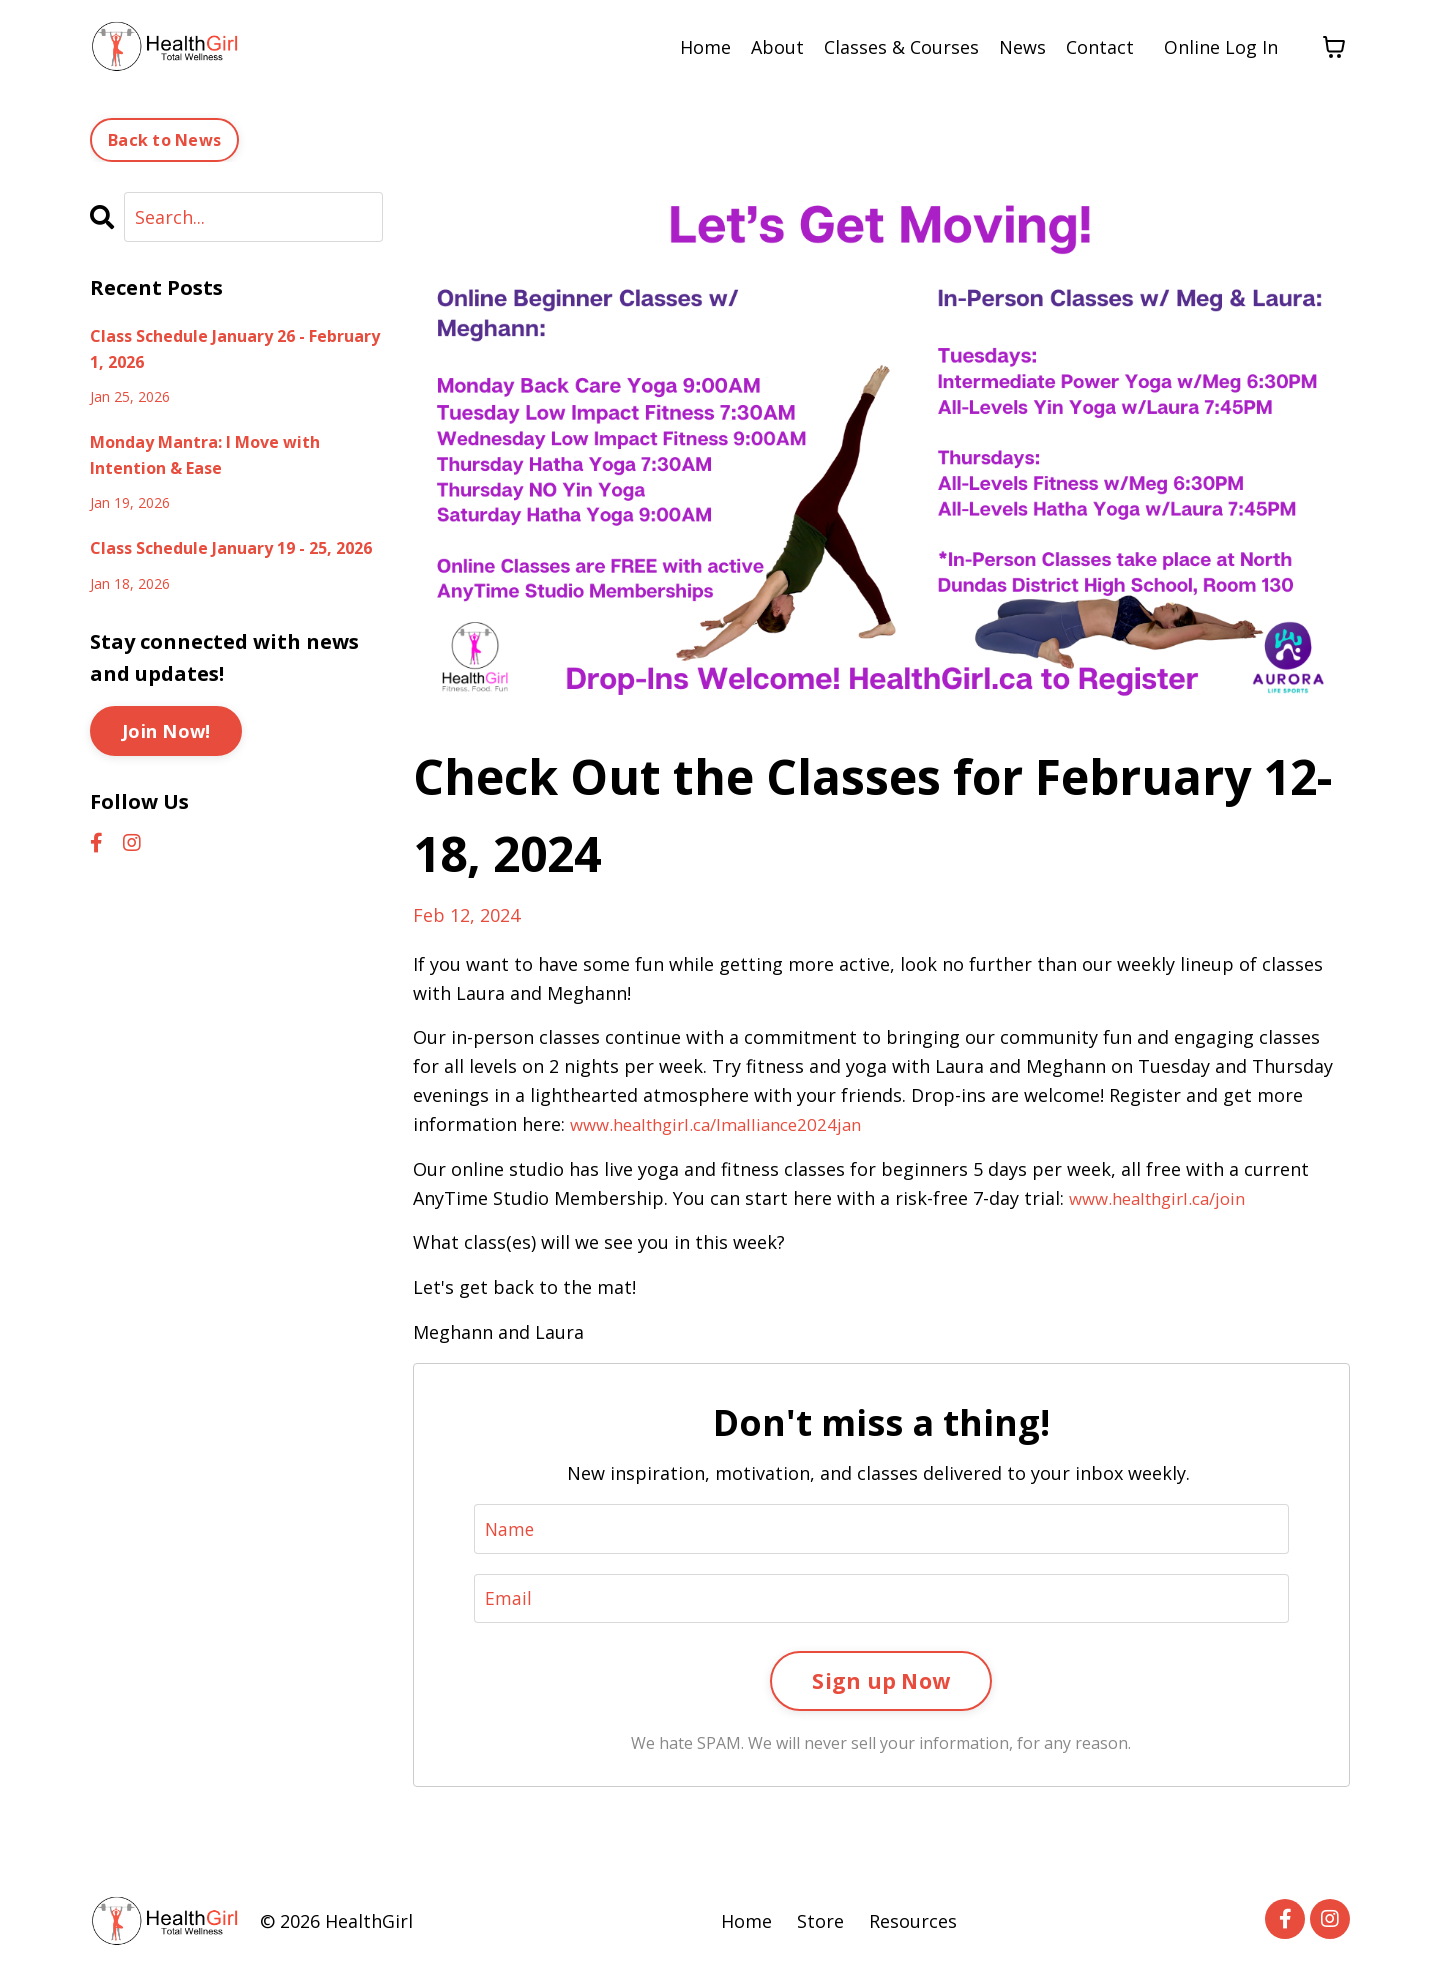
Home (705, 47)
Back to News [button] (164, 139)
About (777, 47)
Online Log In (1221, 47)
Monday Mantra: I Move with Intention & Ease (205, 454)
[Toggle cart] (1334, 47)
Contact (1100, 47)
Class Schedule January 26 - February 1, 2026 (235, 348)
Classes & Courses (901, 47)
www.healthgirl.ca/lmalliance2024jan (726, 1123)
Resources (913, 1922)
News (1022, 47)
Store (820, 1922)
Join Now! (166, 730)
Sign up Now (881, 1680)
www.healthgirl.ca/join (1165, 1197)
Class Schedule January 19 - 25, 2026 (231, 547)
